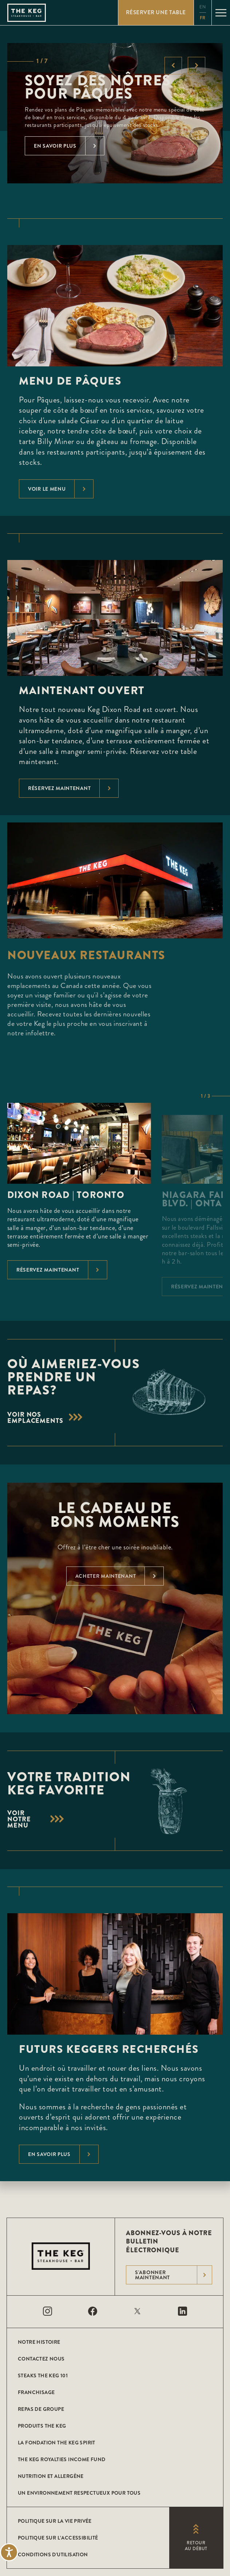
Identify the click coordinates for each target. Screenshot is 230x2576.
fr (203, 18)
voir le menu (60, 489)
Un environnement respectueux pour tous (79, 2493)
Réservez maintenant (73, 788)
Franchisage (36, 2392)
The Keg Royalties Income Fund (62, 2459)
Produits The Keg (42, 2425)
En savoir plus (63, 2154)
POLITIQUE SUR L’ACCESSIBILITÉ (58, 2537)
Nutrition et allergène (51, 2476)
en (202, 7)
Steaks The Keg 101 (43, 2375)
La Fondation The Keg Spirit (56, 2442)
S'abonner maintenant (173, 2275)
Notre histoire (39, 2342)
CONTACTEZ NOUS (41, 2358)
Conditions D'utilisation (53, 2554)
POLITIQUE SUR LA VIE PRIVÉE (55, 2521)
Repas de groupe (41, 2409)
